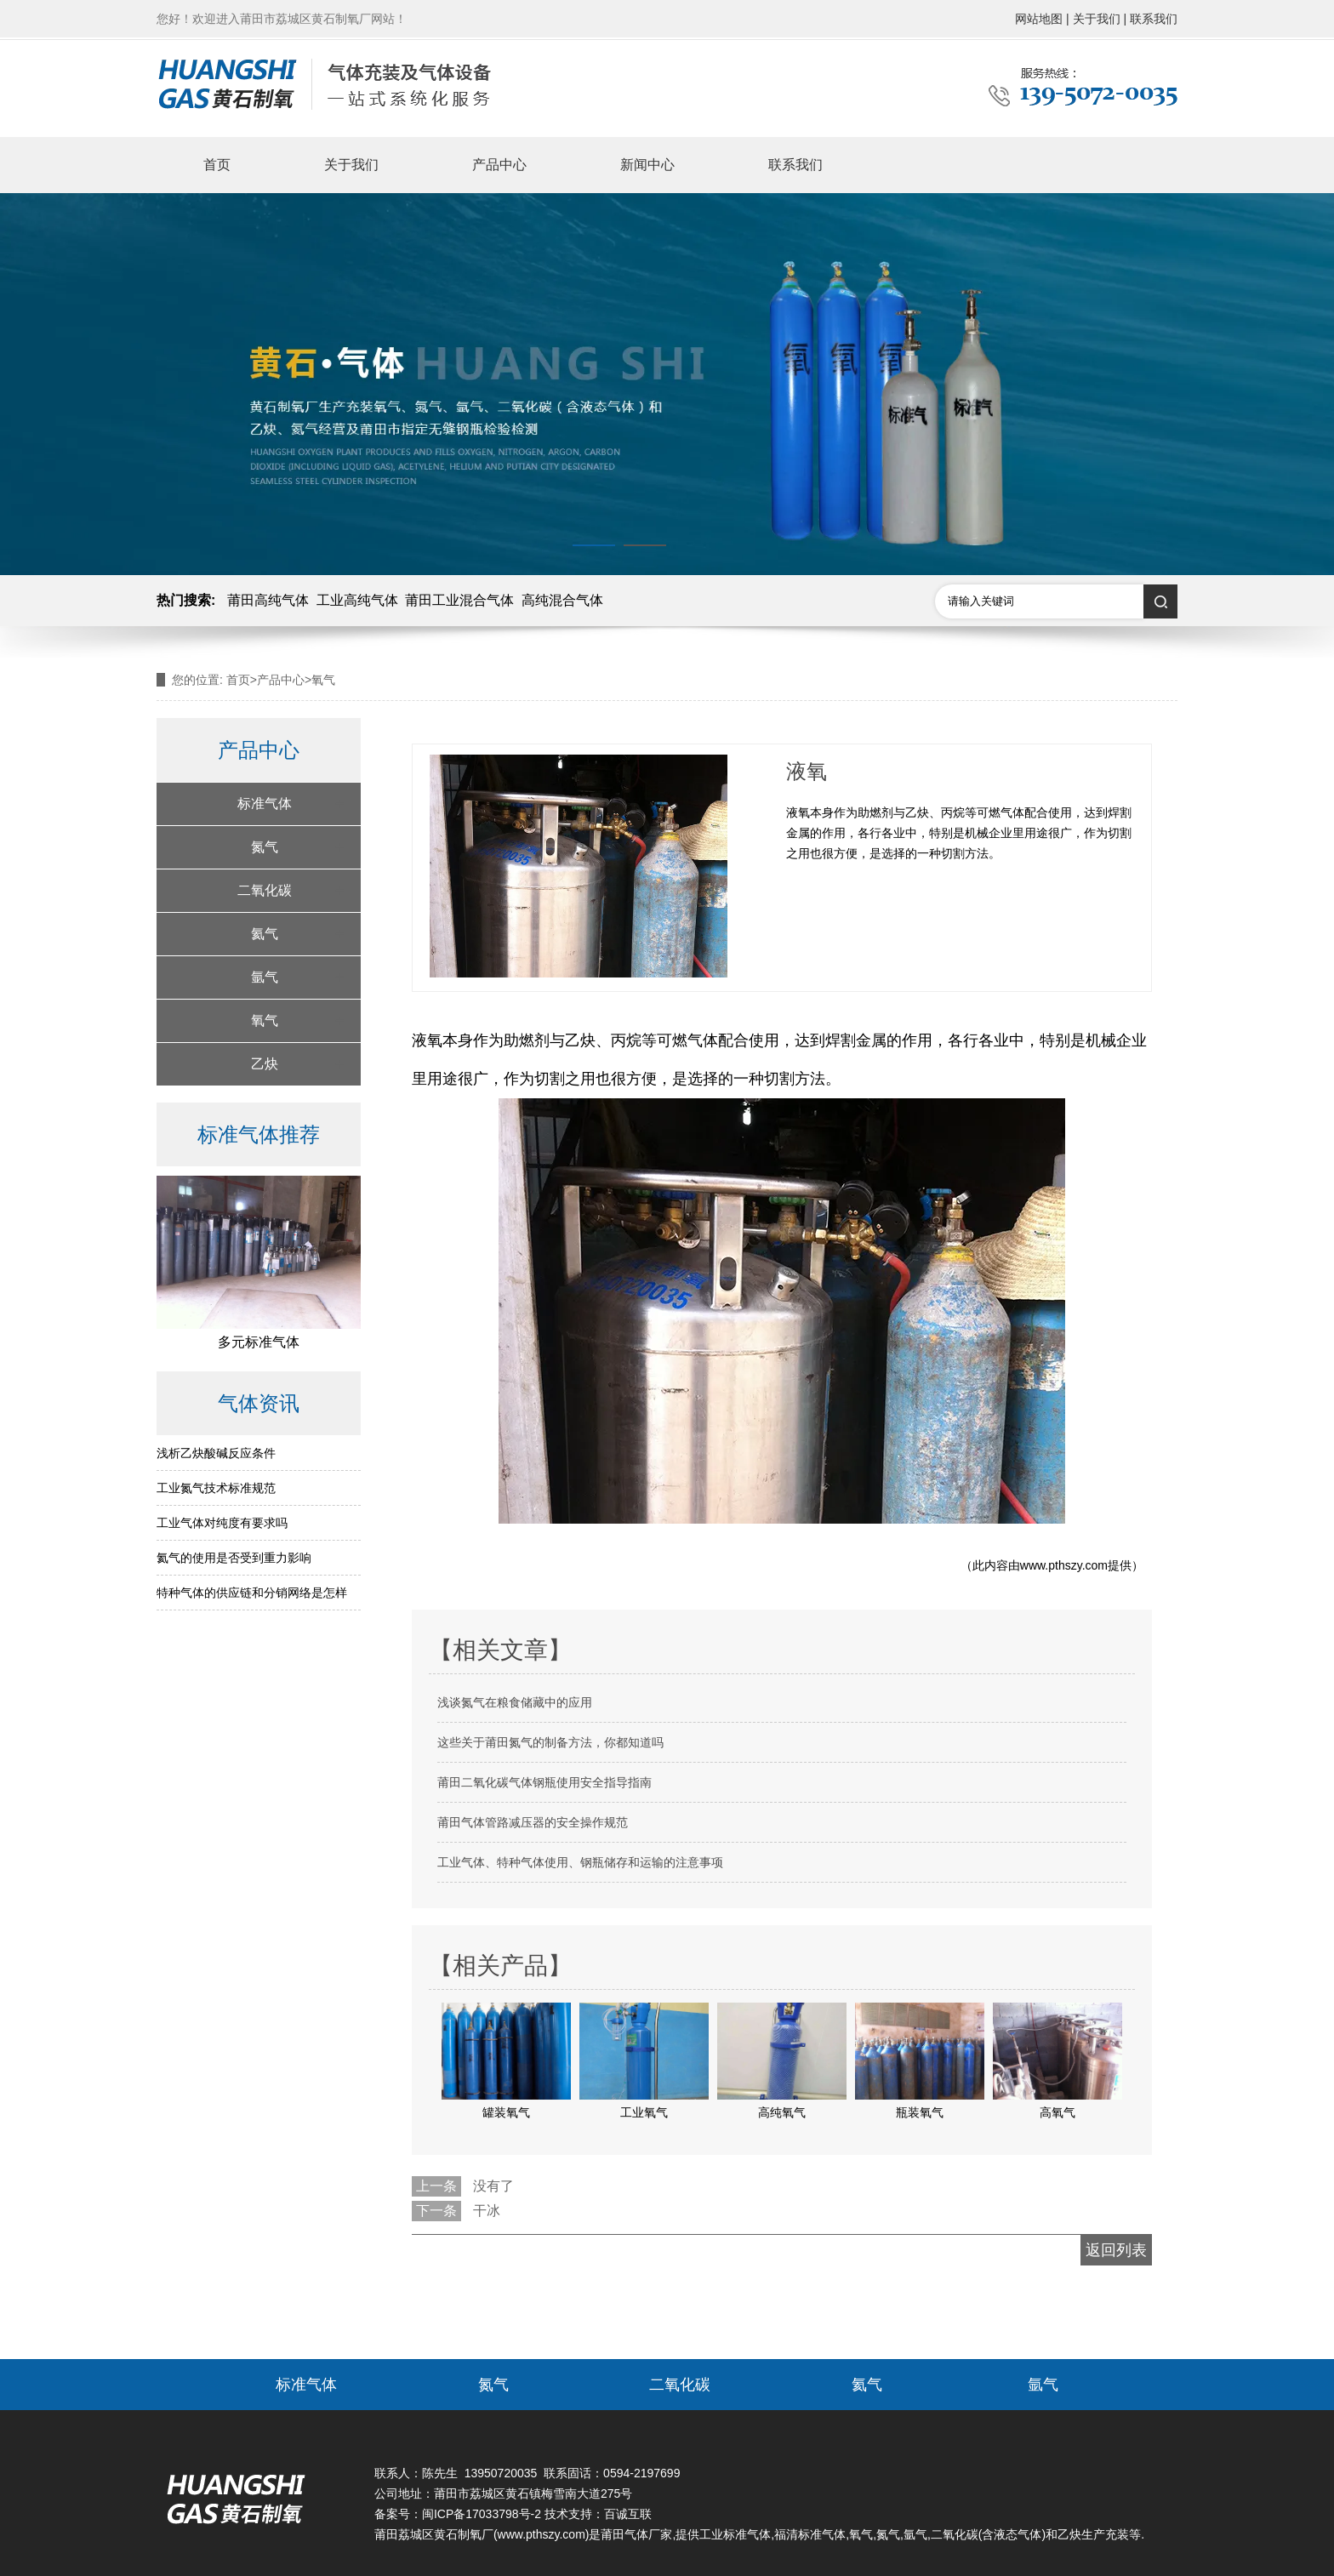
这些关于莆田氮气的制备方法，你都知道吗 (550, 1742)
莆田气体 (624, 2534)
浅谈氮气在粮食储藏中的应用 (514, 1702)
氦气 (264, 933)
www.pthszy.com (1064, 1565)
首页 (217, 164)
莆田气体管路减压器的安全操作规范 (532, 1822)
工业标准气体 (735, 2534)
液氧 (427, 1040)
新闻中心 (647, 164)
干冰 (486, 2210)
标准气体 (264, 803)
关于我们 (351, 164)
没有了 (493, 2186)
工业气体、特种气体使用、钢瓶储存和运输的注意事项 (580, 1862)
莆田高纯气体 (268, 600)
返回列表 (1116, 2250)
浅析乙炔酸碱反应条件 (216, 1453)
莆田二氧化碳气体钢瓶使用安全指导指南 (544, 1782)
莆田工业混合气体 (459, 600)
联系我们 (795, 164)
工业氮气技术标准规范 (216, 1488)
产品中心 (499, 164)
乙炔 (264, 1064)
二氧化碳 (264, 890)
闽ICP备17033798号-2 (481, 2514)
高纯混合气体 (562, 600)
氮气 (264, 847)
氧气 (264, 1020)
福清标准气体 (810, 2534)
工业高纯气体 (357, 600)
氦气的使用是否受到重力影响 (234, 1557)
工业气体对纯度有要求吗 (222, 1523)
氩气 (264, 977)
